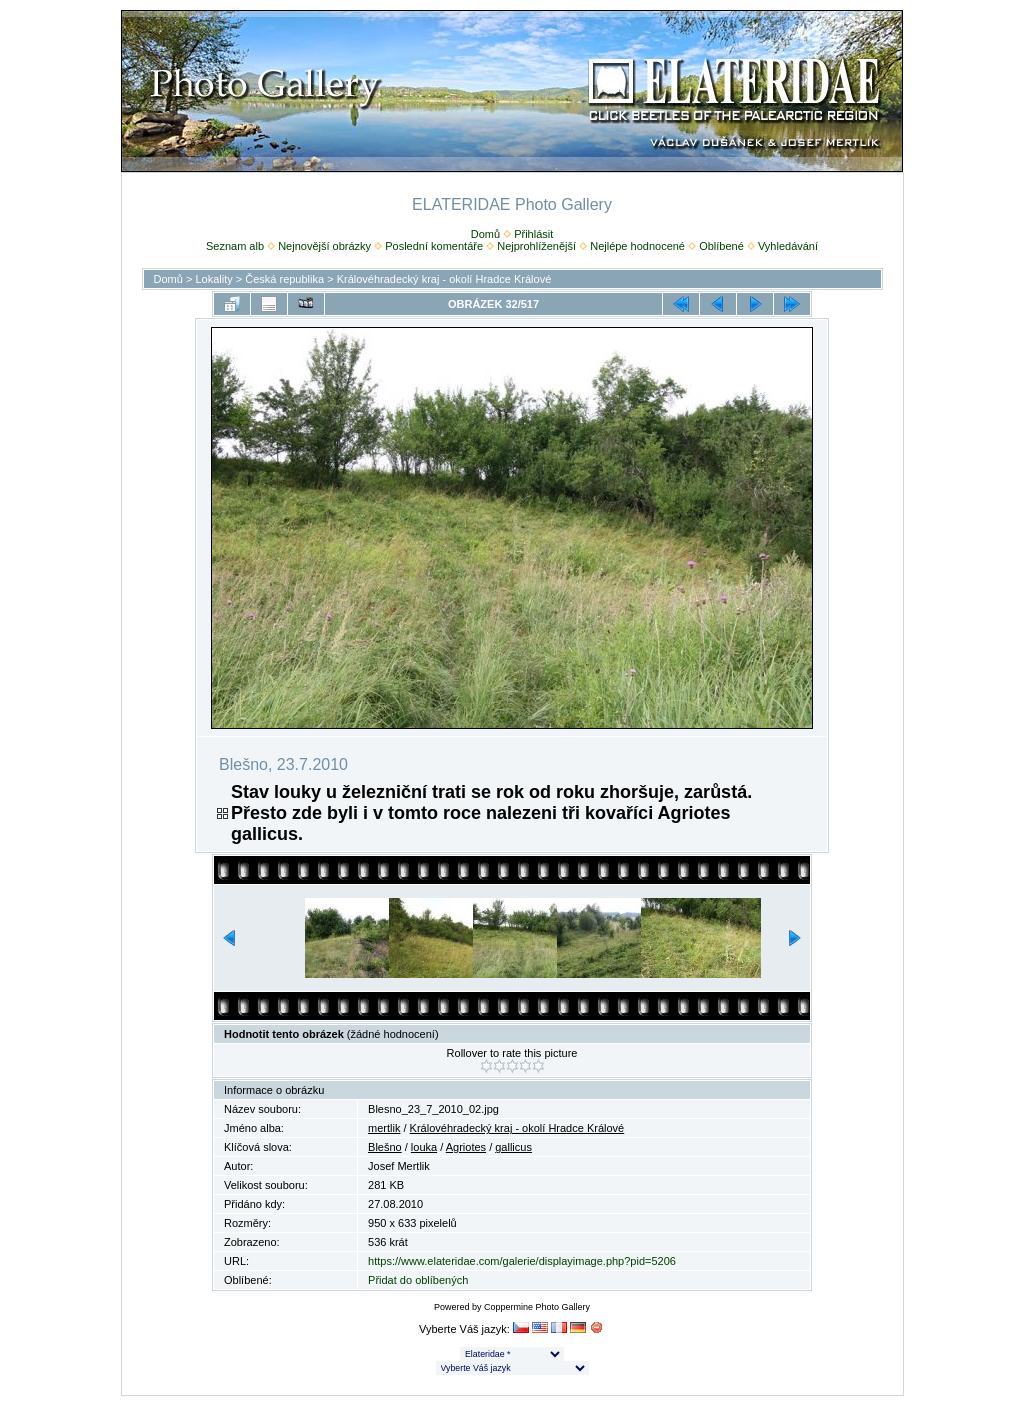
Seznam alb (235, 246)
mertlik (384, 1128)
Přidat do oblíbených (418, 1280)
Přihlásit (533, 234)
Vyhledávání (788, 246)
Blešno (385, 1147)
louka (424, 1147)
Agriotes (466, 1147)
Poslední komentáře (434, 246)
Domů (485, 234)
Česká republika (284, 279)
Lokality (213, 279)
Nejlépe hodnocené (637, 246)
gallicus (513, 1147)
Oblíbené (721, 246)
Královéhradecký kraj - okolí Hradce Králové (444, 279)
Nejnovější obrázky (324, 246)
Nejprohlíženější (536, 246)
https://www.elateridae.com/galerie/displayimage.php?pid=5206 (522, 1261)
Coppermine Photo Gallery (537, 1307)
